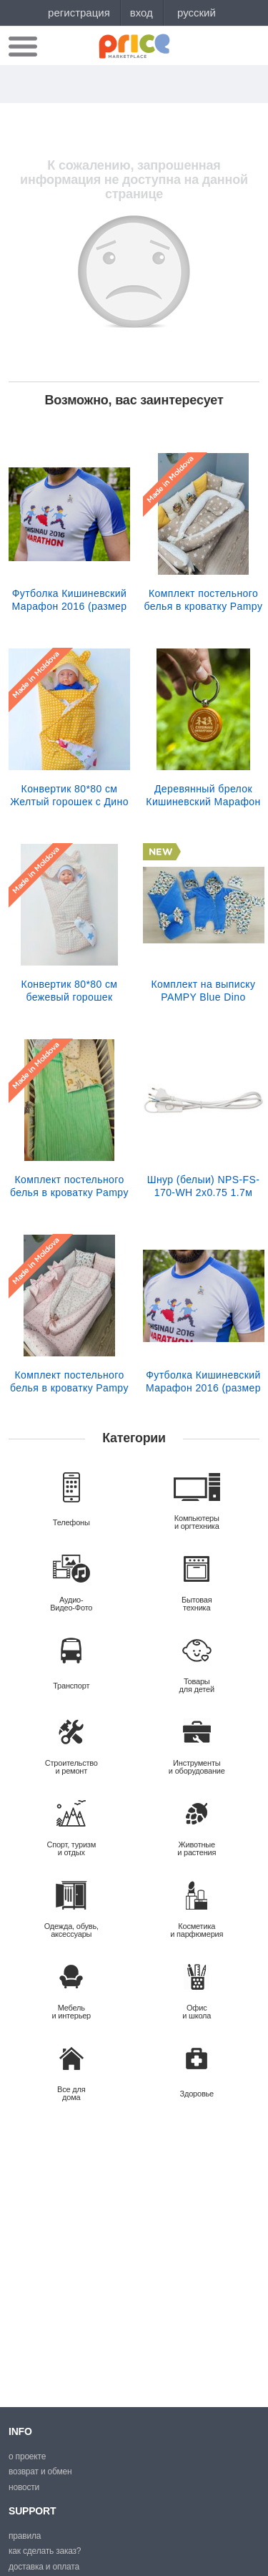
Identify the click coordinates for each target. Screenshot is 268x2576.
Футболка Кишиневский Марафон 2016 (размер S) (69, 600)
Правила (25, 2536)
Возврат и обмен (40, 2471)
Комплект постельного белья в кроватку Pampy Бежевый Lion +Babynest (203, 600)
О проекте (27, 2456)
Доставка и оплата (44, 2567)
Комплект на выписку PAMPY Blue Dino (204, 990)
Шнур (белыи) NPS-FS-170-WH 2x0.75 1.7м (203, 1186)
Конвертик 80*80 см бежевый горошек (69, 990)
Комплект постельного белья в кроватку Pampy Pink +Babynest (69, 1381)
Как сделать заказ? (45, 2551)
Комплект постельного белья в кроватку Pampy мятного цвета (69, 1186)
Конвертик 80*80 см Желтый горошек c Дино (69, 795)
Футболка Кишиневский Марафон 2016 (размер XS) (203, 1381)
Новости (24, 2487)
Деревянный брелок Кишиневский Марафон (203, 795)
